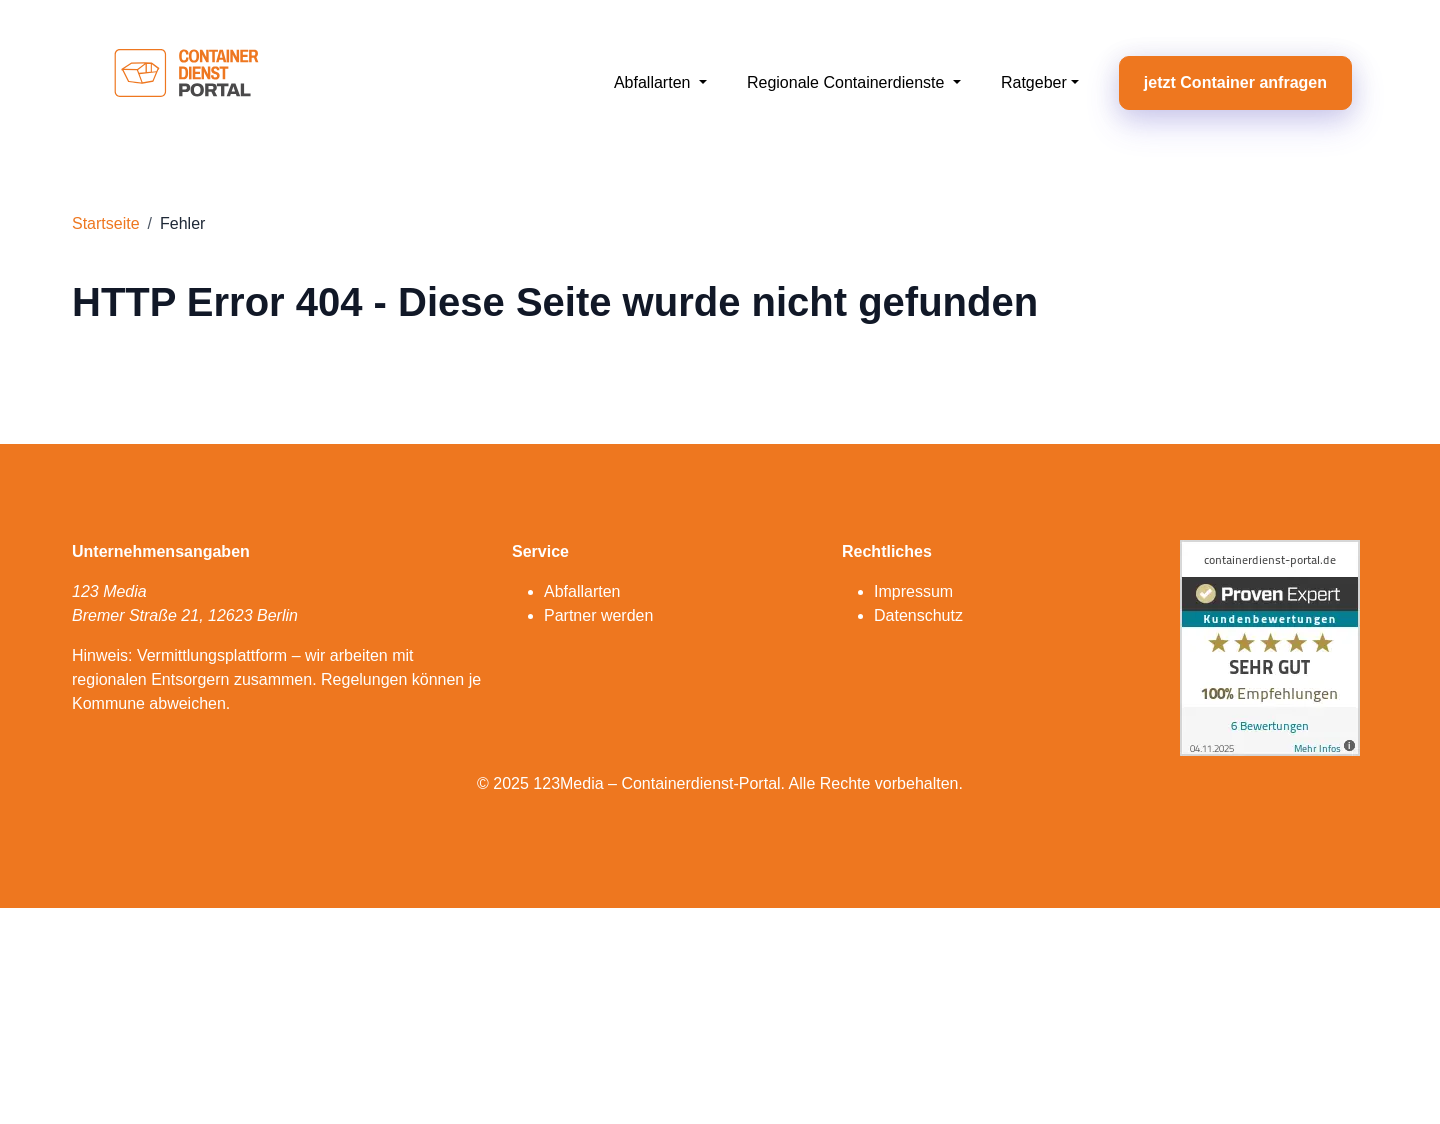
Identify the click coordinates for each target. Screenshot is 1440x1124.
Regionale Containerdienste (848, 82)
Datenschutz (918, 615)
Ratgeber (1034, 82)
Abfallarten (654, 82)
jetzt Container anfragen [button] (1235, 82)
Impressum (913, 591)
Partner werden (598, 615)
